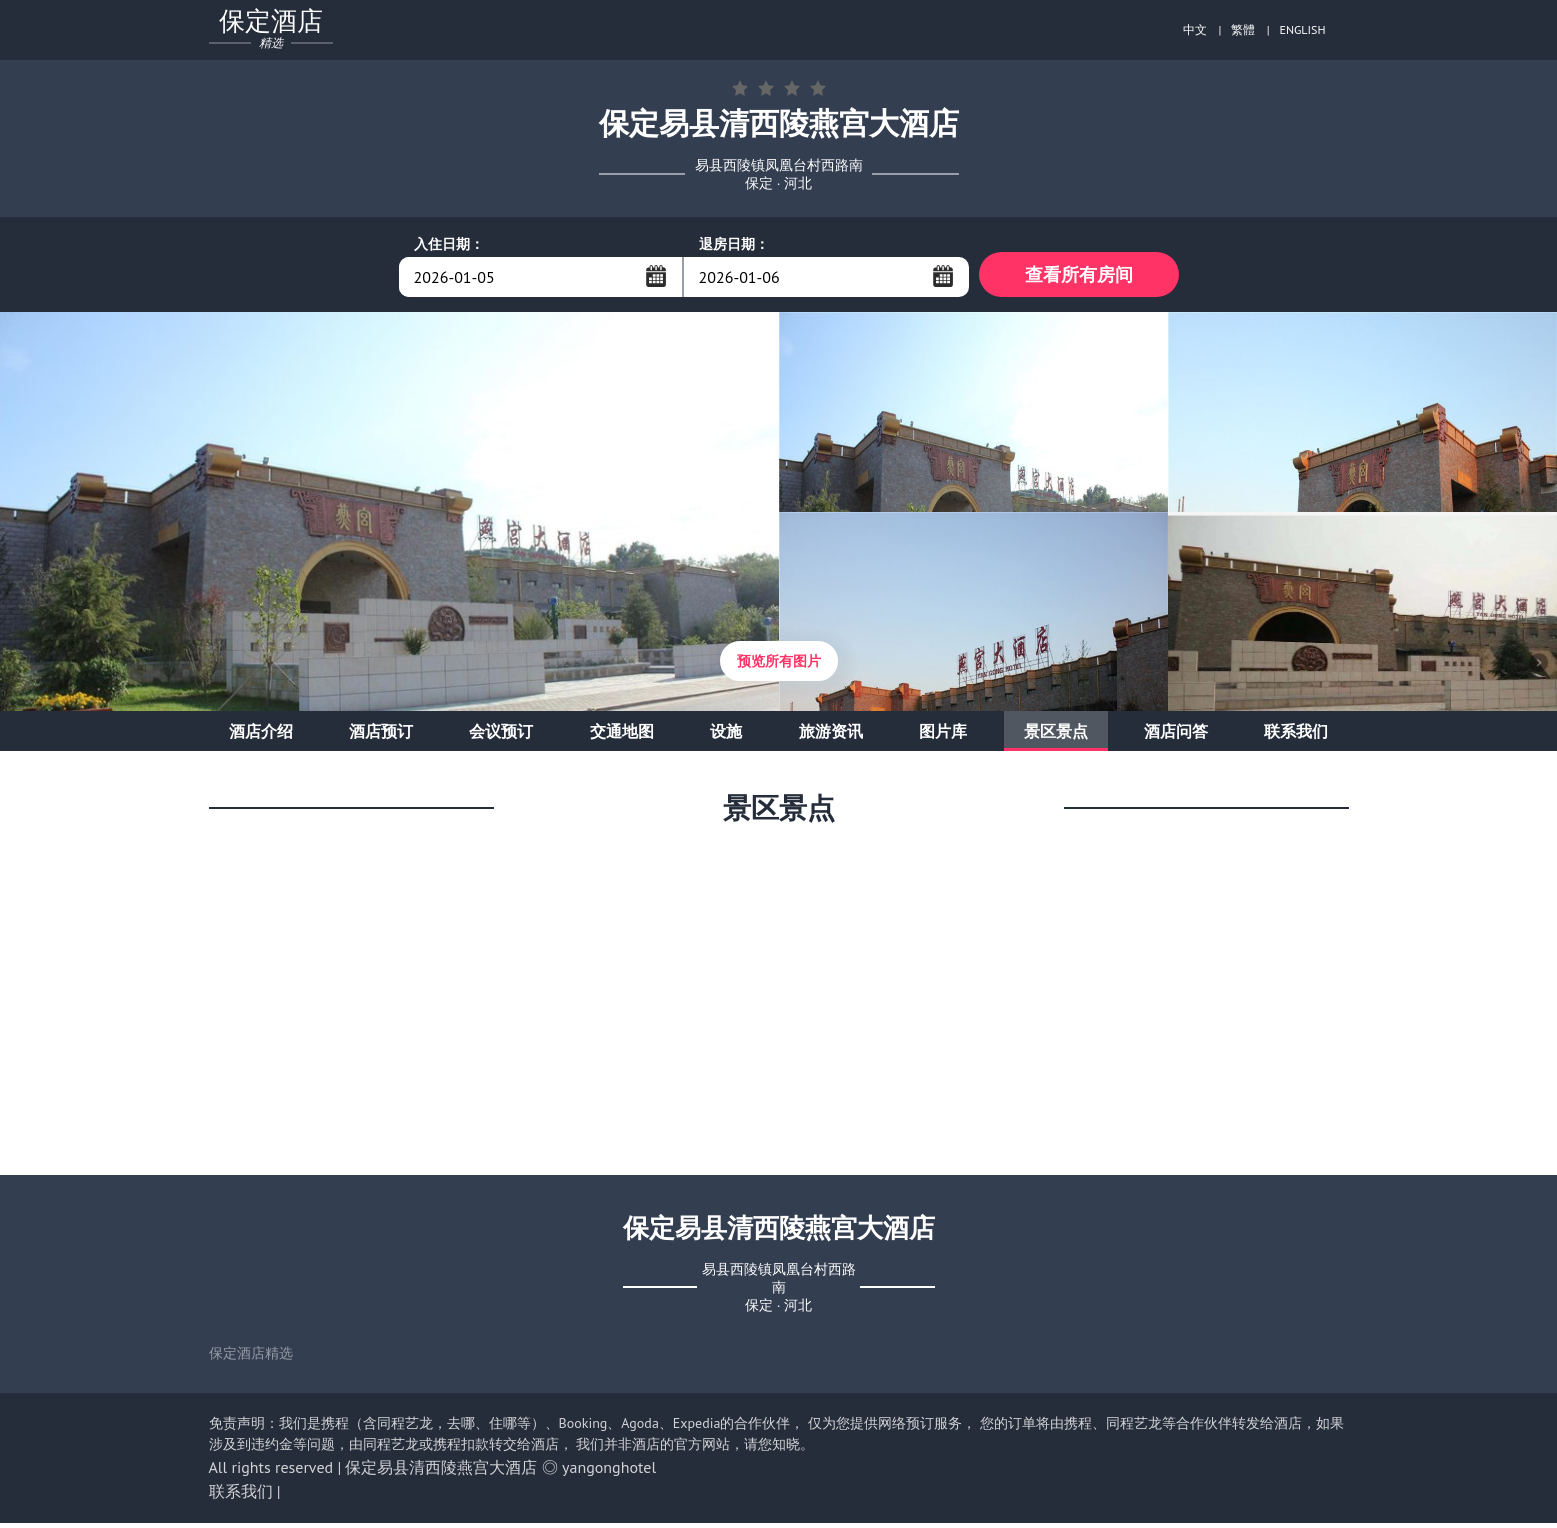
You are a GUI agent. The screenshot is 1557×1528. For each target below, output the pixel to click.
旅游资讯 (831, 736)
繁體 (1243, 29)
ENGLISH (1303, 29)
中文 (1195, 29)
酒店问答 (1176, 736)
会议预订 (501, 736)
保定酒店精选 (251, 1358)
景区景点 (1056, 736)
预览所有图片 (779, 666)
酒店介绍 (261, 736)
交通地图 (622, 736)
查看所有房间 (1079, 276)
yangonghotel (609, 1472)
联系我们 (1296, 736)
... (656, 276)
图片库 (943, 736)
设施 (726, 736)
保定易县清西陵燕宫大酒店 (441, 1472)
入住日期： (449, 244)
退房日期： (734, 244)
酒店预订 (381, 736)
